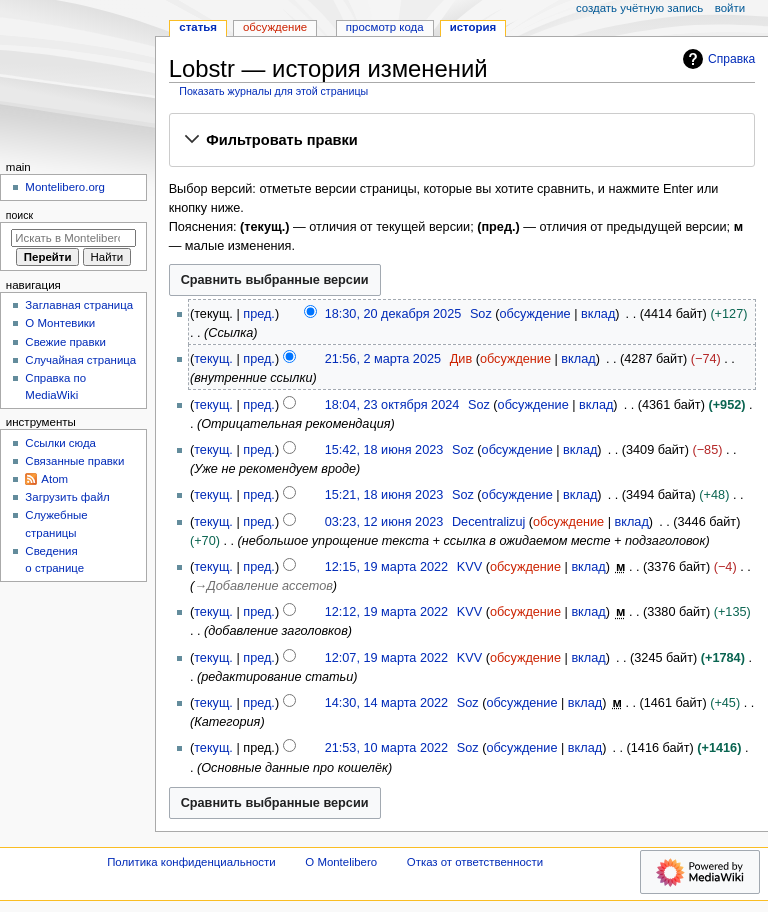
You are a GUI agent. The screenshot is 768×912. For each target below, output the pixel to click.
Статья (198, 27)
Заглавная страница (79, 305)
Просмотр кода (385, 27)
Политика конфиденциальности (191, 862)
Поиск (19, 215)
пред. (259, 314)
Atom (54, 479)
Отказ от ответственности (475, 862)
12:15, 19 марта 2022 (386, 567)
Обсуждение (275, 27)
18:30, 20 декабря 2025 (393, 314)
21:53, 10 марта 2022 (386, 748)
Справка (716, 59)
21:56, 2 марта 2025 (383, 359)
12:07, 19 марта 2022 (386, 658)
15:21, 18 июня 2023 (384, 495)
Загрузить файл (67, 497)
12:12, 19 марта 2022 (386, 612)
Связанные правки (74, 461)
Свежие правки (65, 342)
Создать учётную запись (639, 8)
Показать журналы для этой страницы (273, 91)
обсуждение (535, 314)
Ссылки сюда (60, 443)
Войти (730, 8)
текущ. (213, 359)
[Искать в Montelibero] (73, 238)
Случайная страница (80, 360)
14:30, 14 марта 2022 (386, 703)
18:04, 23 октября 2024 (392, 405)
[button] (461, 141)
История (473, 27)
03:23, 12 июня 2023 (384, 522)
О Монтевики (60, 323)
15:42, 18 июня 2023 (384, 450)
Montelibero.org (65, 187)
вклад (598, 314)
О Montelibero (341, 862)
